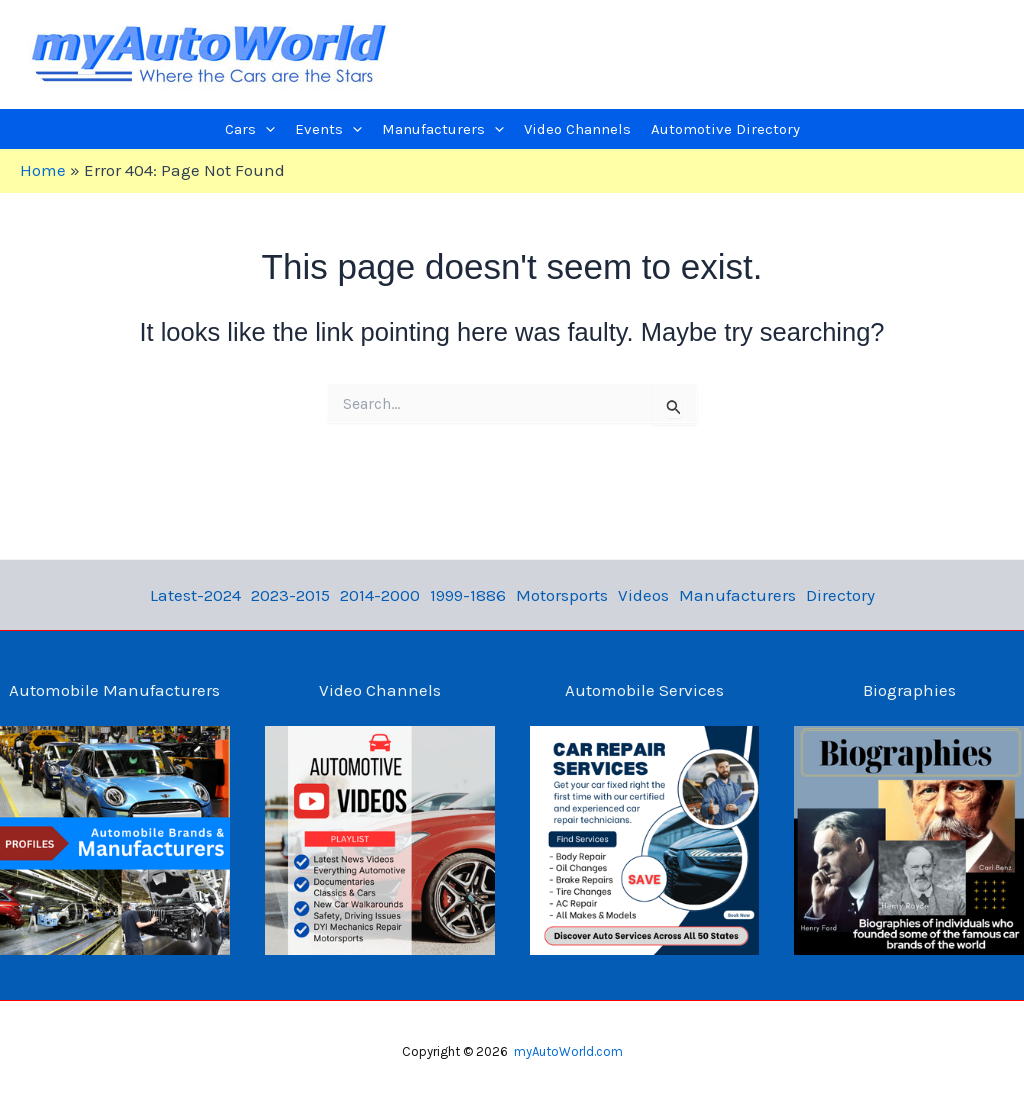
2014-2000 (380, 595)
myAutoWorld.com (568, 1051)
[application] (265, 129)
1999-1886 (468, 595)
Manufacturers (737, 595)
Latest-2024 (195, 595)
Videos (643, 595)
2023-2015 (290, 595)
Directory (840, 595)
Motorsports (562, 595)
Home (43, 170)
